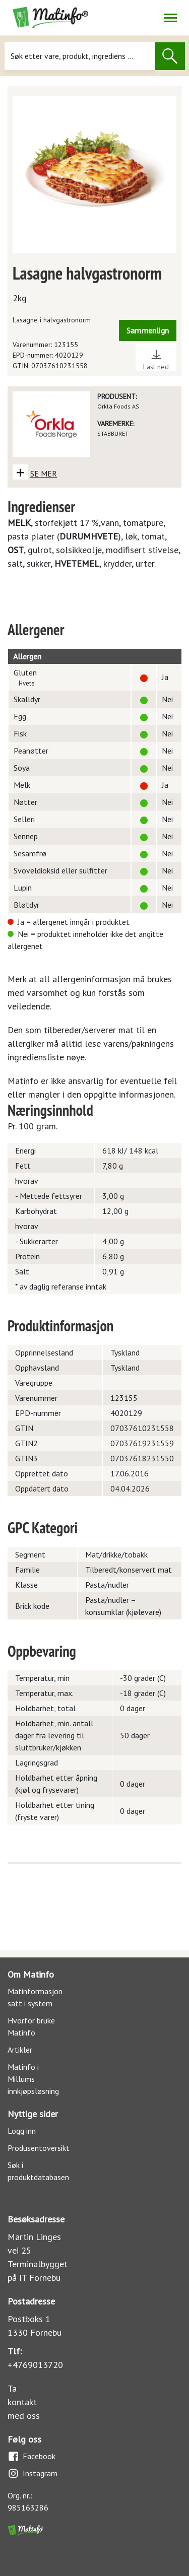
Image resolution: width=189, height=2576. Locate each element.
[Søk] (79, 56)
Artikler (20, 2050)
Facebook (31, 2456)
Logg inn (22, 2131)
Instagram (32, 2473)
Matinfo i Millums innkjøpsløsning (33, 2079)
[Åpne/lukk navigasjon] (170, 17)
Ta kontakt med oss (24, 2402)
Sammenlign (148, 330)
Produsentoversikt (39, 2148)
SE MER (43, 473)
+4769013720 (35, 2364)
